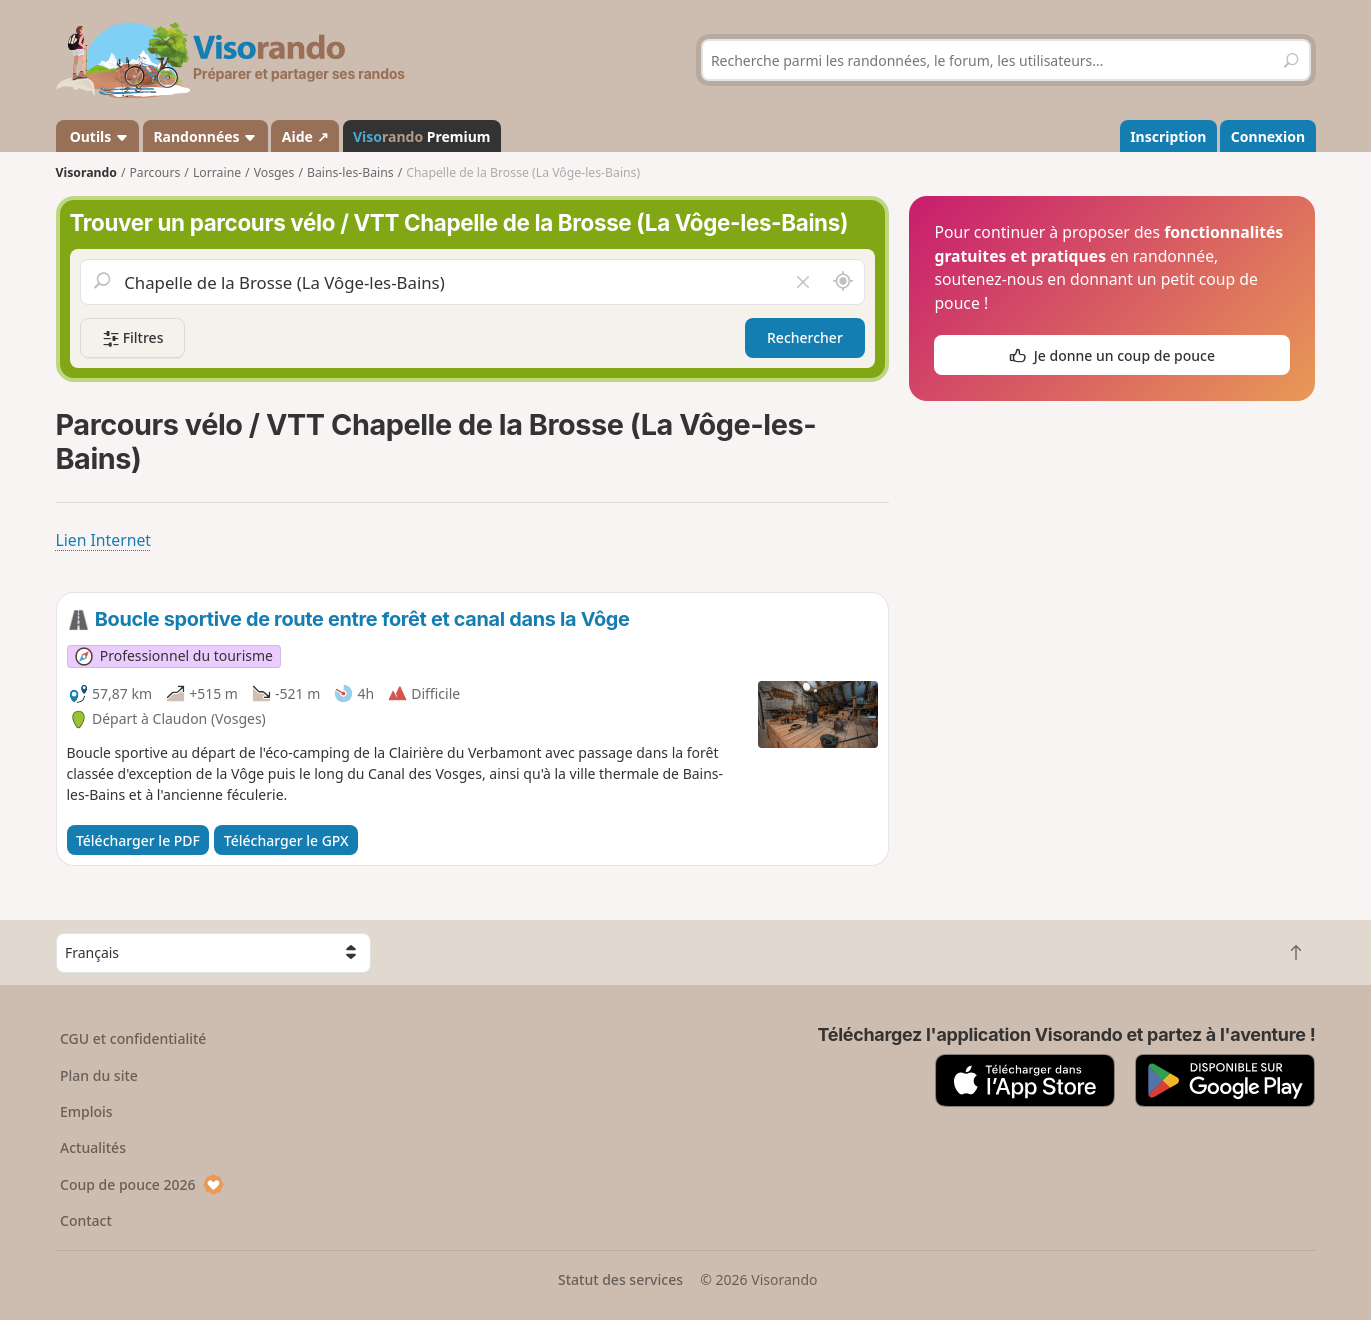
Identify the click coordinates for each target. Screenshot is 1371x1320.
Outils (97, 136)
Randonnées (205, 136)
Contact (86, 1220)
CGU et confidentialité (133, 1038)
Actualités (93, 1147)
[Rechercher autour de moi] (842, 282)
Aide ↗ (305, 136)
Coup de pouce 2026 (142, 1184)
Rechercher (805, 337)
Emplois (86, 1111)
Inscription (1168, 136)
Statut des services (620, 1279)
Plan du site (99, 1075)
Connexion (1268, 136)
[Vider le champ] (802, 282)
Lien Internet (103, 540)
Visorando (86, 172)
